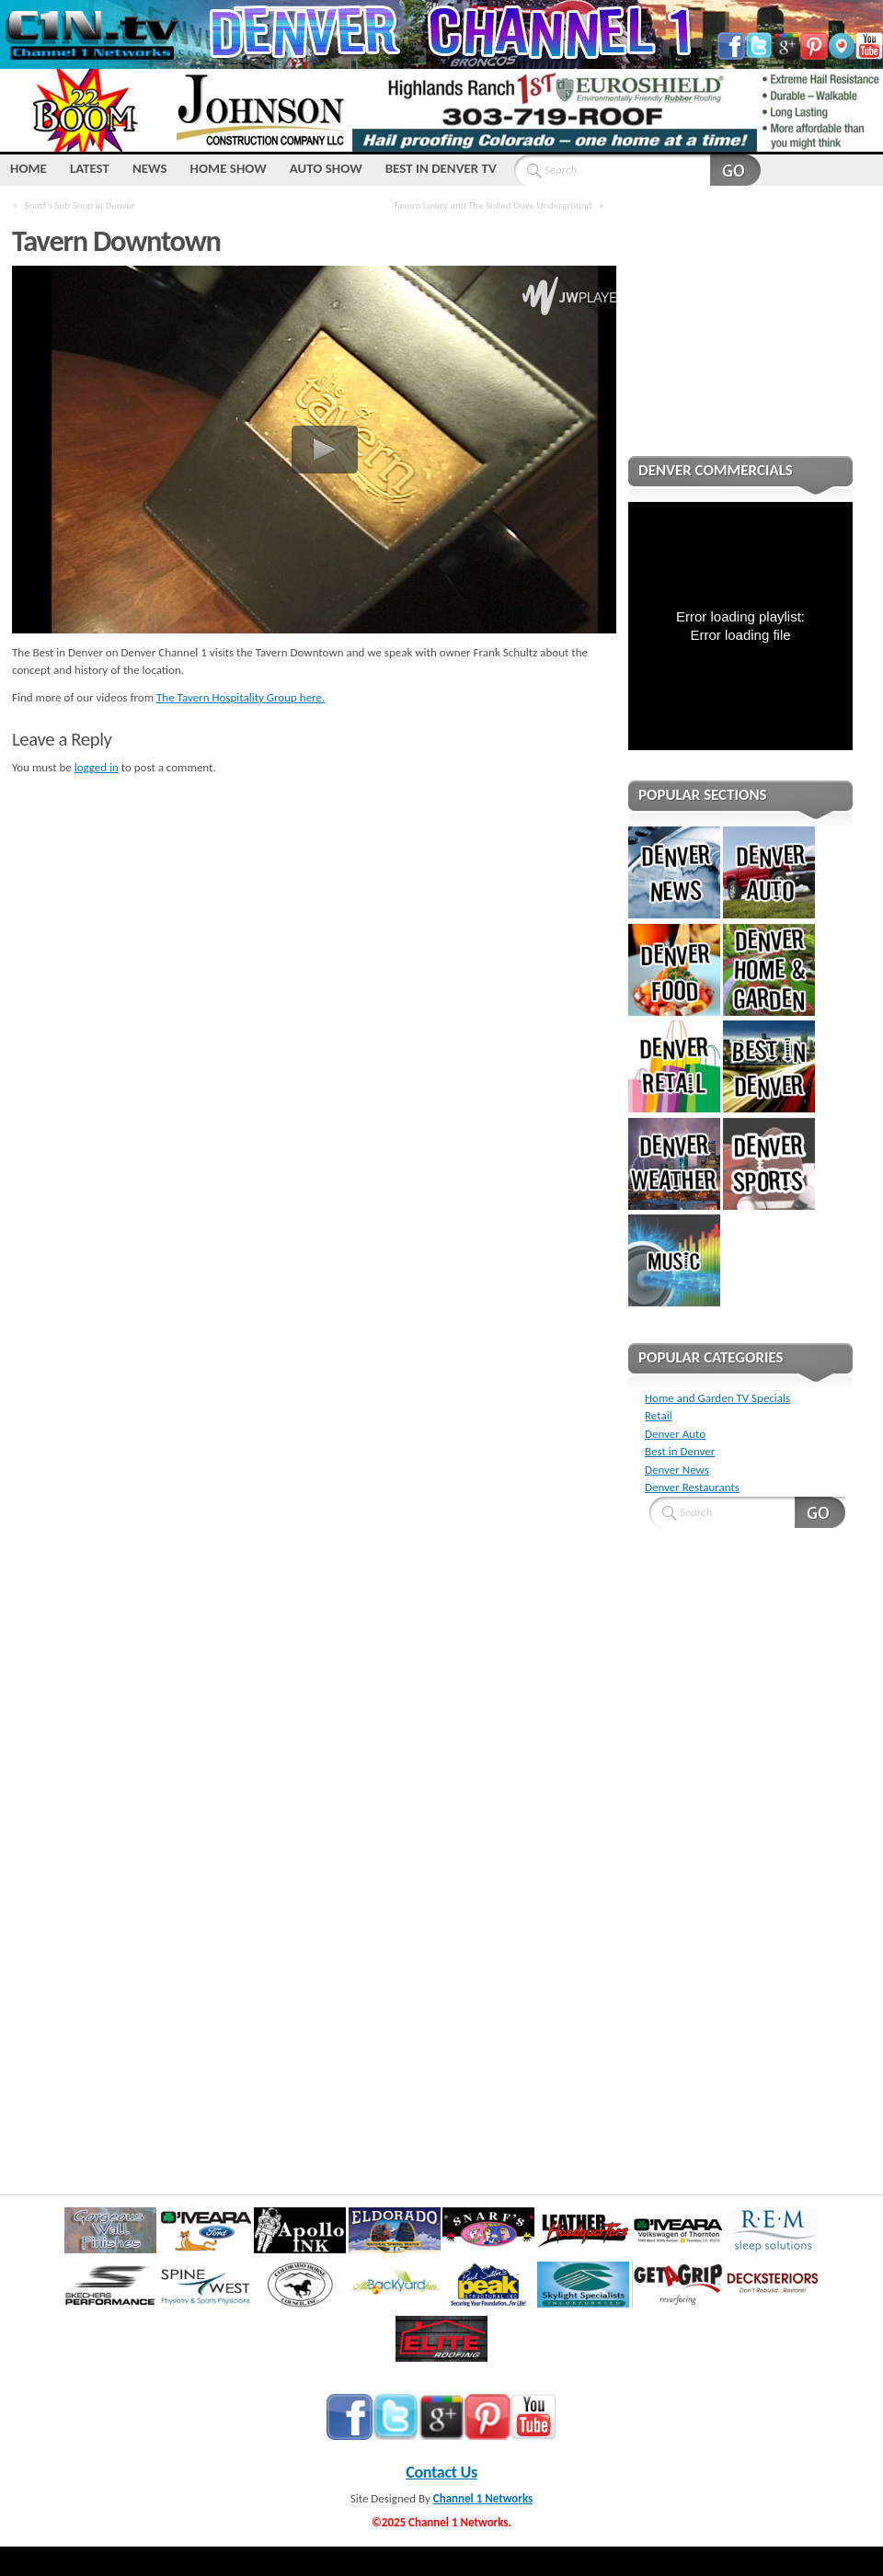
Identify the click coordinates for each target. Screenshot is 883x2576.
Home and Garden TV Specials (717, 1398)
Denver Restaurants (692, 1487)
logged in (97, 767)
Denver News (677, 1469)
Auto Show (326, 168)
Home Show (228, 168)
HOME (28, 168)
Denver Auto (675, 1434)
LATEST (89, 168)
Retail (658, 1415)
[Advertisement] (740, 333)
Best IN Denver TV (441, 168)
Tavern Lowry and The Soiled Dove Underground (493, 205)
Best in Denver (680, 1451)
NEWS (149, 168)
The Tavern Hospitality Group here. (240, 697)
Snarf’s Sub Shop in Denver (80, 205)
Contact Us (441, 2472)
